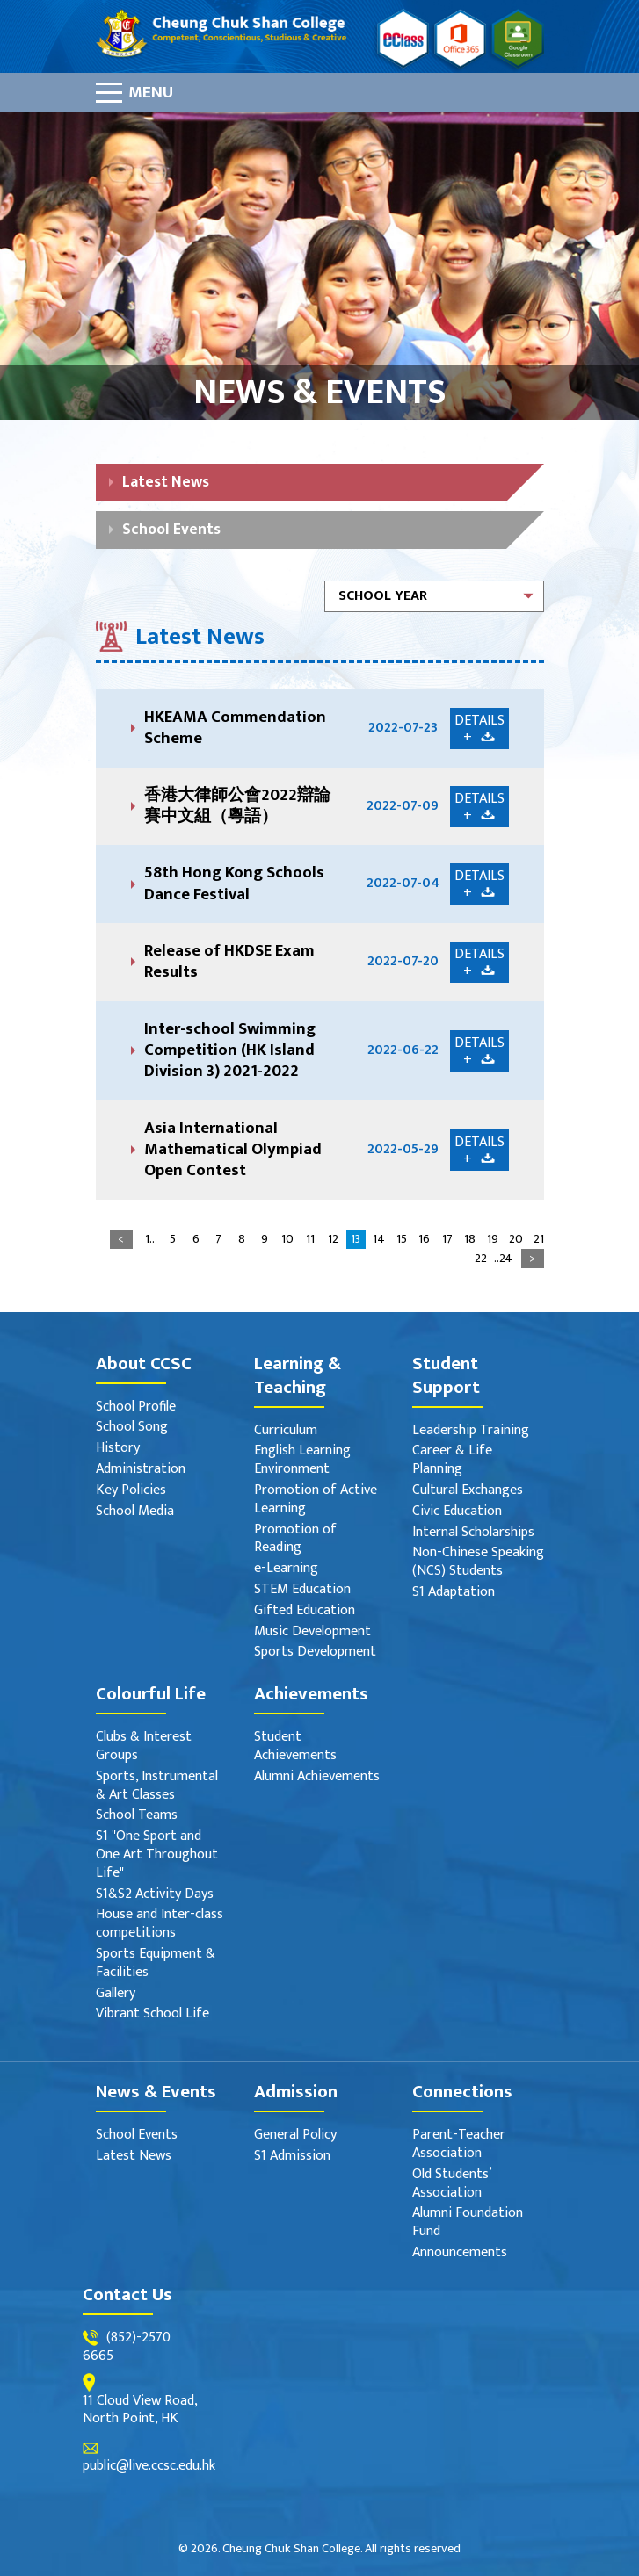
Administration (140, 1470)
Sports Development (315, 1652)
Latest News (165, 481)
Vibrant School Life (152, 2014)
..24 (503, 1258)
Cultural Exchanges (467, 1491)
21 (539, 1239)
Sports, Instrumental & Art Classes (157, 1786)
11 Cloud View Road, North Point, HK (140, 2410)
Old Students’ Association (451, 2184)
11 (310, 1239)
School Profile (136, 1407)
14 (379, 1239)
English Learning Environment (302, 1460)
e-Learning (286, 1569)
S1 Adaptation (453, 1593)
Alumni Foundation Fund (467, 2222)
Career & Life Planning (452, 1460)
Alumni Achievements (317, 1777)
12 (333, 1239)
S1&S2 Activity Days (155, 1895)
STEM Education (302, 1590)
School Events (171, 529)
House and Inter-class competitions (159, 1924)
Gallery (115, 1994)
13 (355, 1239)
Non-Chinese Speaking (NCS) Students (478, 1562)
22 (481, 1258)
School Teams (137, 1816)
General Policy (295, 2135)
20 (516, 1239)
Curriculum (285, 1431)
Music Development (312, 1632)
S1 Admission (292, 2156)
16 (424, 1239)
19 (492, 1239)
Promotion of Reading (295, 1539)
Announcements (459, 2253)
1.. (150, 1239)
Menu (150, 92)
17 (447, 1239)
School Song (132, 1427)
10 (287, 1239)
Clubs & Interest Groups (144, 1746)
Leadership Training (470, 1431)
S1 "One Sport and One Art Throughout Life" (157, 1855)
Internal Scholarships (473, 1533)
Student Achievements (295, 1746)
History (118, 1449)
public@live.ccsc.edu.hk (149, 2466)
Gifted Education (304, 1611)
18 (470, 1239)
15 (401, 1239)
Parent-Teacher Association (458, 2144)
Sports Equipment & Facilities (155, 1963)
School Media (135, 1512)
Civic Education (457, 1512)
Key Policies (131, 1491)
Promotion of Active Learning (315, 1500)
